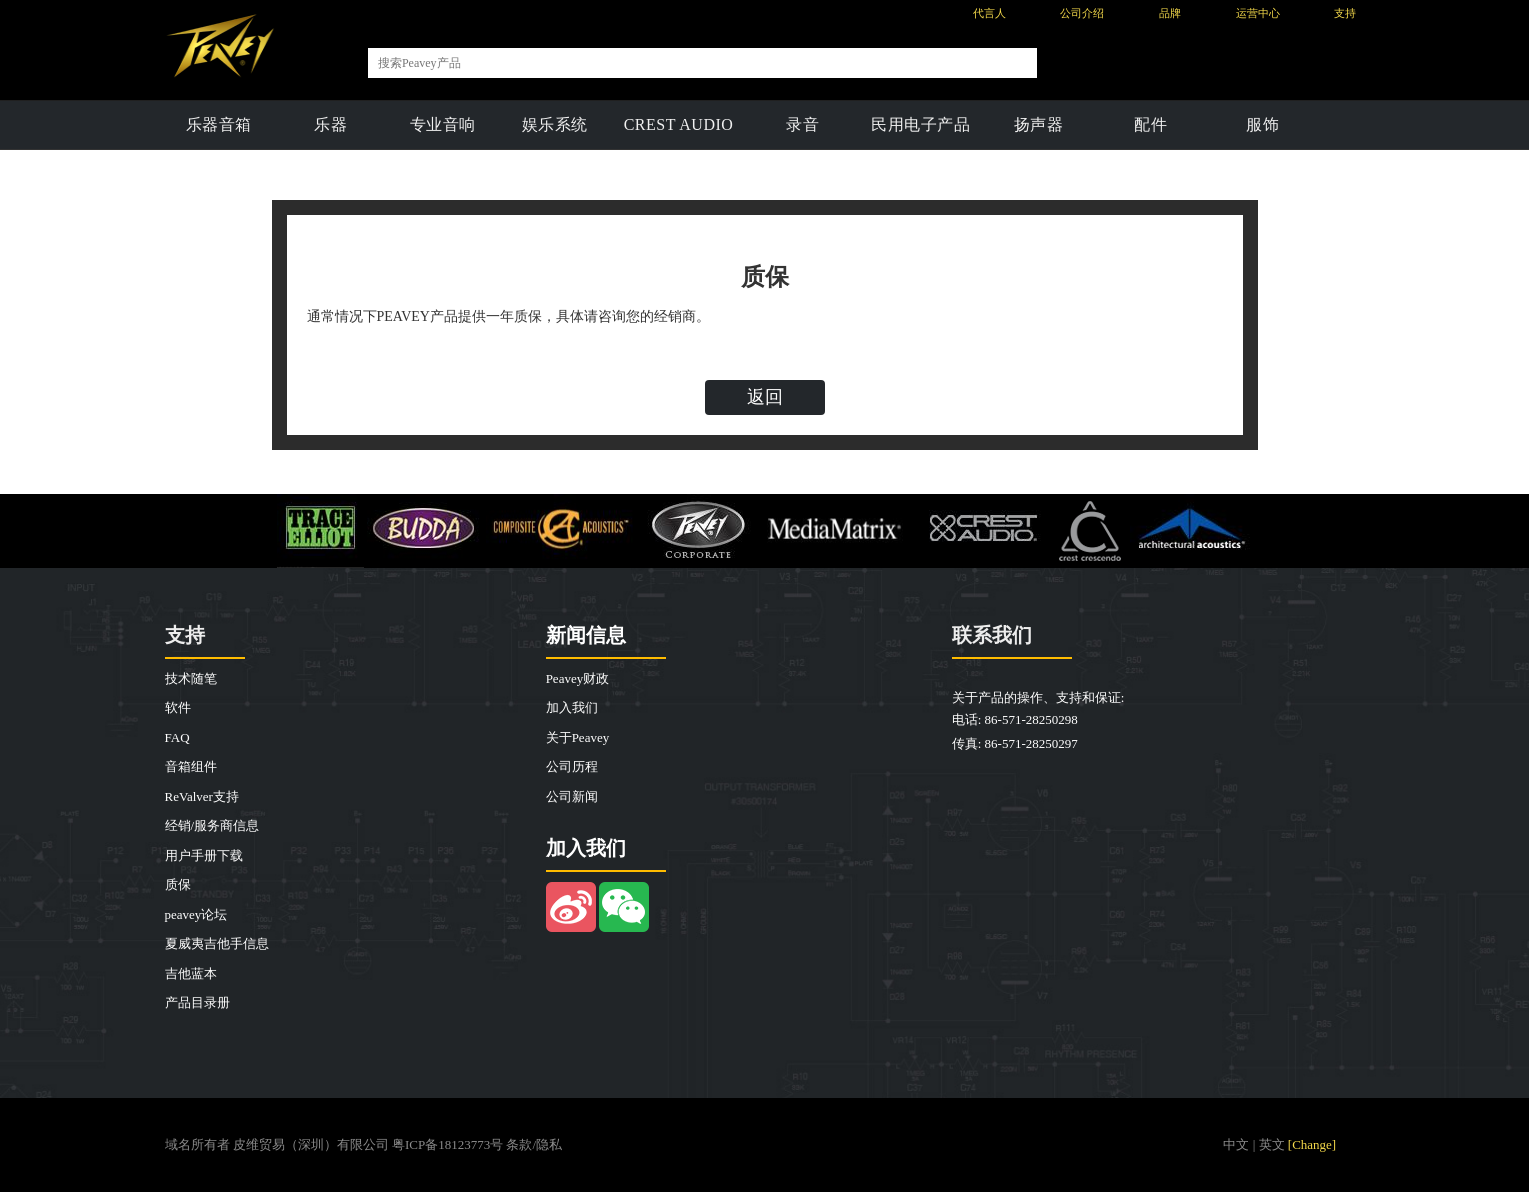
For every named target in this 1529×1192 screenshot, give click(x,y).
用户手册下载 (204, 855)
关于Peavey (578, 737)
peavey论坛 (196, 914)
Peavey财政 (578, 678)
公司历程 (572, 766)
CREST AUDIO (679, 124)
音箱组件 (191, 766)
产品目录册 (197, 1002)
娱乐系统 (555, 124)
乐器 (330, 124)
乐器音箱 (219, 124)
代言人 (989, 13)
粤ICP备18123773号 (447, 1144)
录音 (802, 124)
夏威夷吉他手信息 (217, 943)
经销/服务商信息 (212, 825)
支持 (1345, 13)
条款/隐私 (534, 1144)
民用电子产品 (920, 124)
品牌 (1170, 13)
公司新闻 (572, 796)
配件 (1150, 124)
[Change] (1312, 1144)
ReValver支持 (202, 796)
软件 (178, 707)
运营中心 (1258, 13)
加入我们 (572, 707)
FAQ (177, 737)
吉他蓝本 (191, 973)
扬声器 (1039, 124)
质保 (178, 884)
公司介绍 (1082, 13)
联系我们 (992, 635)
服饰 (1262, 124)
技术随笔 (191, 678)
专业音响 (443, 124)
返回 (765, 397)
